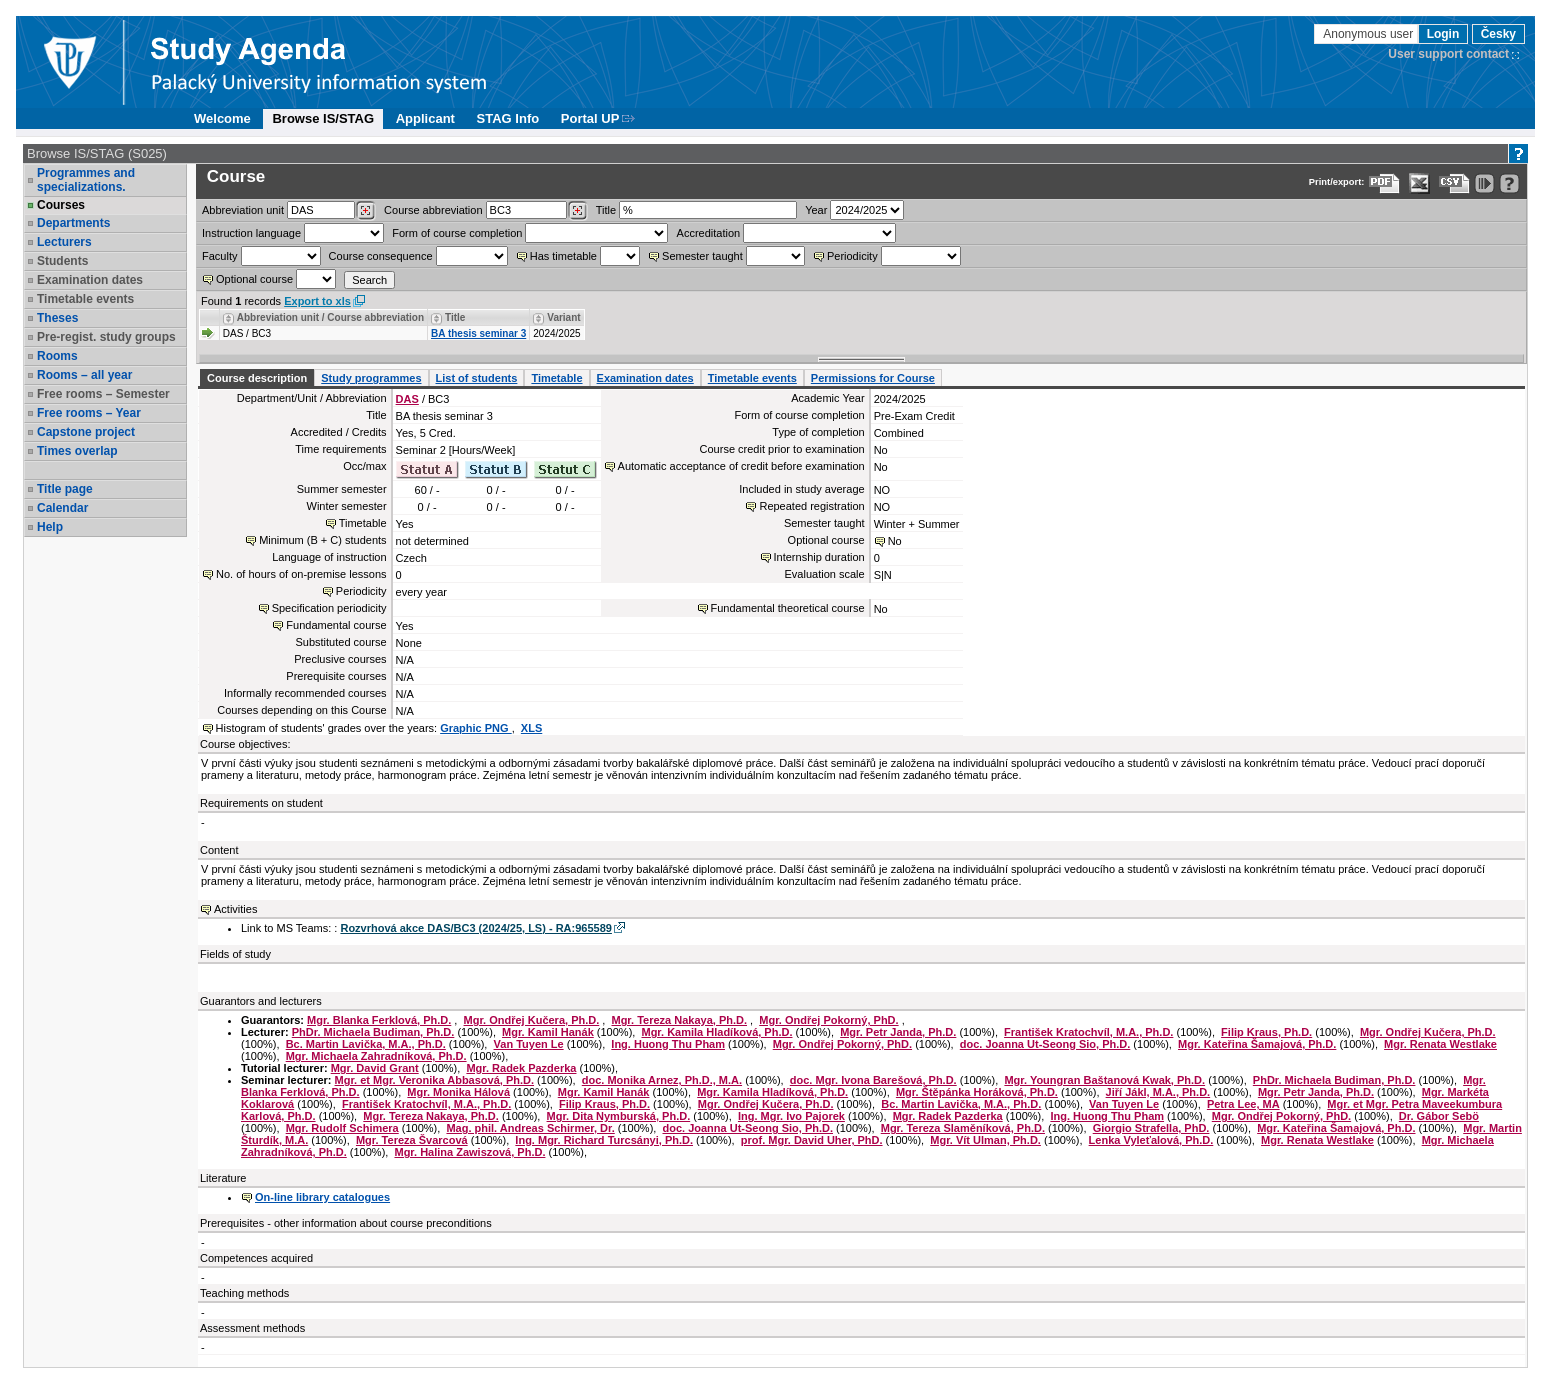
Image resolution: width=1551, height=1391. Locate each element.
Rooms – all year (84, 375)
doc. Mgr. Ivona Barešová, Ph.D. (873, 1080)
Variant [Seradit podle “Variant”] (563, 317)
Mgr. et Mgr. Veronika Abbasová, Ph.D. (434, 1080)
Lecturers (64, 242)
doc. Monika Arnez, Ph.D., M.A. (662, 1080)
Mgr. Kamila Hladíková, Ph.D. (716, 1032)
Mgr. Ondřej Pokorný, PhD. (828, 1020)
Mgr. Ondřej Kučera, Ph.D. (532, 1020)
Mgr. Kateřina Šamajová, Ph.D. (1257, 1044)
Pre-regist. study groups (106, 337)
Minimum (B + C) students (322, 540)
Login (1443, 34)
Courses (61, 205)
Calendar (62, 508)
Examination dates (90, 280)
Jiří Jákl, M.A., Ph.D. (1158, 1092)
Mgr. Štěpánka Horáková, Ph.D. (977, 1092)
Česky (1498, 34)
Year (816, 210)
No (895, 541)
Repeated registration (811, 506)
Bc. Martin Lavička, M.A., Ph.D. (366, 1044)
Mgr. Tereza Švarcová (412, 1140)
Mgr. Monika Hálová (458, 1092)
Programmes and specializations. (86, 180)
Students (62, 261)
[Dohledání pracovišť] (365, 211)
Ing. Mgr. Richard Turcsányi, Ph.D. (604, 1140)
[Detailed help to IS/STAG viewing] (1509, 183)
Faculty (219, 256)
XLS (531, 728)
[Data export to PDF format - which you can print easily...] (1384, 183)
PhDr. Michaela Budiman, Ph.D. (373, 1032)
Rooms (57, 356)
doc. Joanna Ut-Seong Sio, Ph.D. (1045, 1044)
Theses (57, 318)
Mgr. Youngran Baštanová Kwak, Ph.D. (1104, 1080)
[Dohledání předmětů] (577, 211)
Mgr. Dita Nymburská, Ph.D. (619, 1116)
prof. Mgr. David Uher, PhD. (812, 1140)
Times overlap (77, 451)
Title (606, 210)
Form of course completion (457, 233)
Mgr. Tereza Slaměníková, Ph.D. (963, 1128)
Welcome (222, 118)
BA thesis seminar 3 (478, 333)
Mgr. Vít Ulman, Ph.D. (985, 1140)
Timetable (556, 378)
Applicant (425, 118)
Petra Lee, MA (1243, 1104)
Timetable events (85, 299)
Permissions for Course (873, 378)
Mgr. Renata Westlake (1440, 1044)
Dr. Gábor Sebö (1439, 1116)
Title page (65, 489)
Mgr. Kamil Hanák (548, 1032)
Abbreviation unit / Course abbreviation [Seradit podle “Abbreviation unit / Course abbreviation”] (330, 317)
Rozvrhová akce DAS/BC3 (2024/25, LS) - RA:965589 (475, 928)
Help (50, 527)
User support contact (1448, 54)
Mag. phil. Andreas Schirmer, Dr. (530, 1128)
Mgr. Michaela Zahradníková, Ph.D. (376, 1056)
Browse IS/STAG (323, 118)
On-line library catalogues (322, 1197)
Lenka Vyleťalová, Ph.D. (1151, 1140)
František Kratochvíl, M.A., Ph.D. (1088, 1032)
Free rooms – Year (89, 413)
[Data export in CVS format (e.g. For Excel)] (1454, 183)
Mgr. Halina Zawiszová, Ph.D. (469, 1152)
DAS (407, 399)
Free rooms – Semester (103, 394)
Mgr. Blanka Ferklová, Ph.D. (379, 1020)
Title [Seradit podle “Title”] (455, 317)
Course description (257, 378)
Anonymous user (1369, 34)
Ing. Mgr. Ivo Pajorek (791, 1116)
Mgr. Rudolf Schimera (342, 1128)
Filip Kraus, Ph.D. (1266, 1032)
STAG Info (508, 118)
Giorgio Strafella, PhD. (1151, 1128)
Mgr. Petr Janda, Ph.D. (898, 1032)
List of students (477, 378)
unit (243, 210)
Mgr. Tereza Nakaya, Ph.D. (679, 1020)
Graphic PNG (476, 728)
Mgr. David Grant (375, 1068)
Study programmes (371, 378)
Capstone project (86, 432)
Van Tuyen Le (529, 1044)
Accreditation (709, 233)
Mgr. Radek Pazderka (521, 1068)
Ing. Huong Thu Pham (668, 1044)
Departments (73, 223)
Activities (235, 909)
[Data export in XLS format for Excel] (1419, 183)
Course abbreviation (433, 210)
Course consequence (381, 256)
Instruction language (251, 233)
